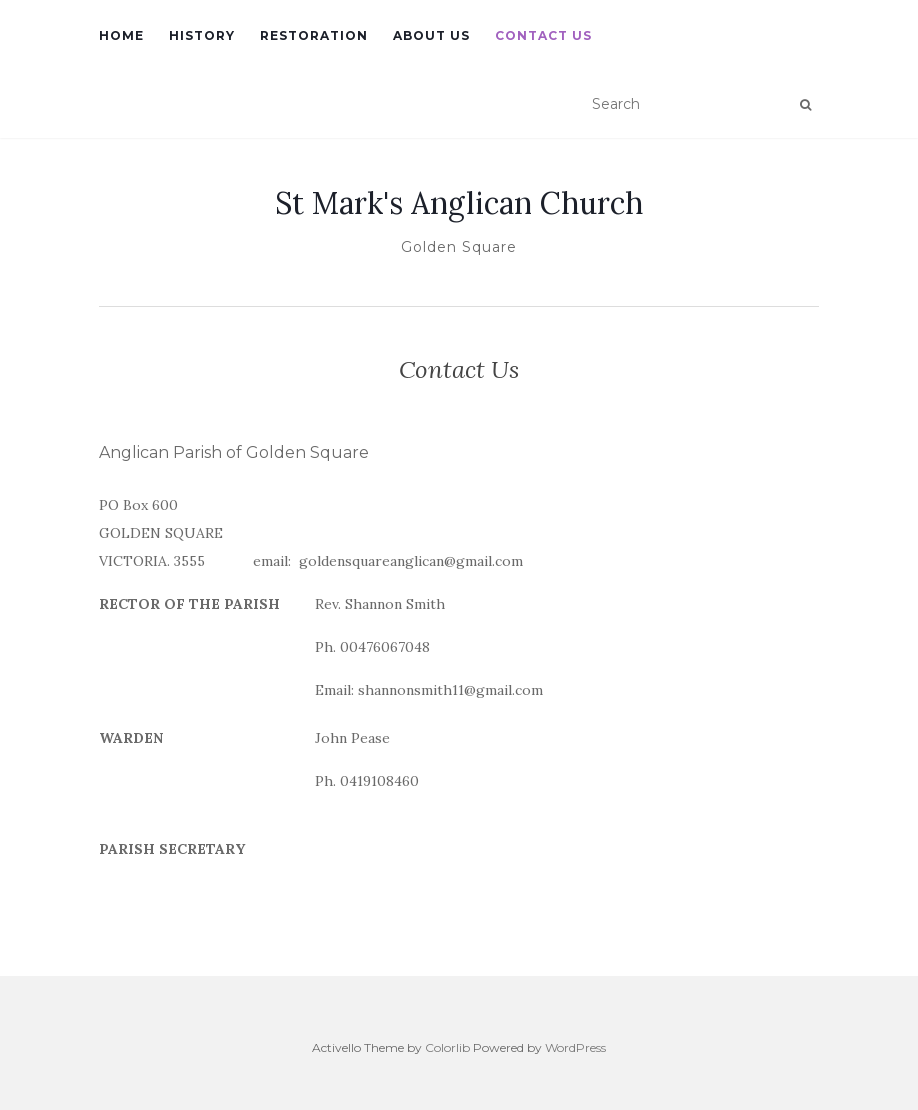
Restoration (314, 35)
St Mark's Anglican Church (459, 203)
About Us (431, 35)
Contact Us (543, 35)
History (202, 35)
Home (121, 35)
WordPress (575, 1047)
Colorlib (447, 1047)
